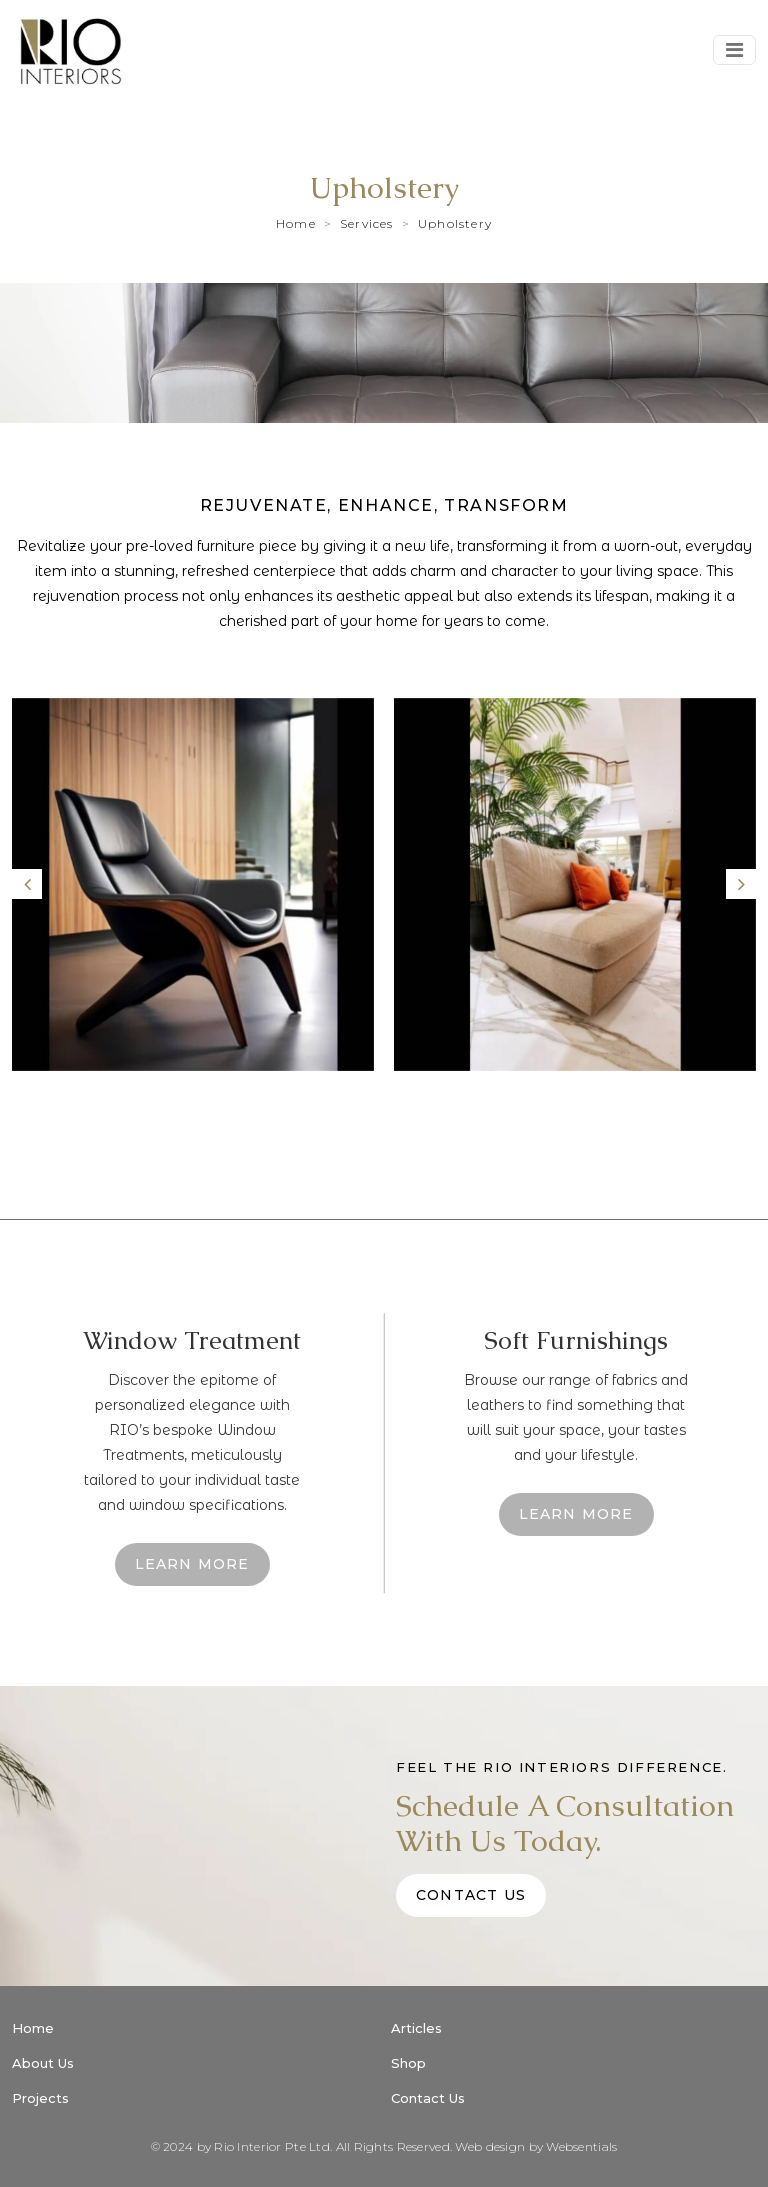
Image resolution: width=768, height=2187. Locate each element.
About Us (43, 2063)
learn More (192, 1564)
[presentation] (27, 884)
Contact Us (471, 1895)
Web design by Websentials (536, 2146)
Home (296, 223)
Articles (416, 2028)
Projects (40, 2098)
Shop (408, 2063)
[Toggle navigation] (734, 50)
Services (367, 223)
